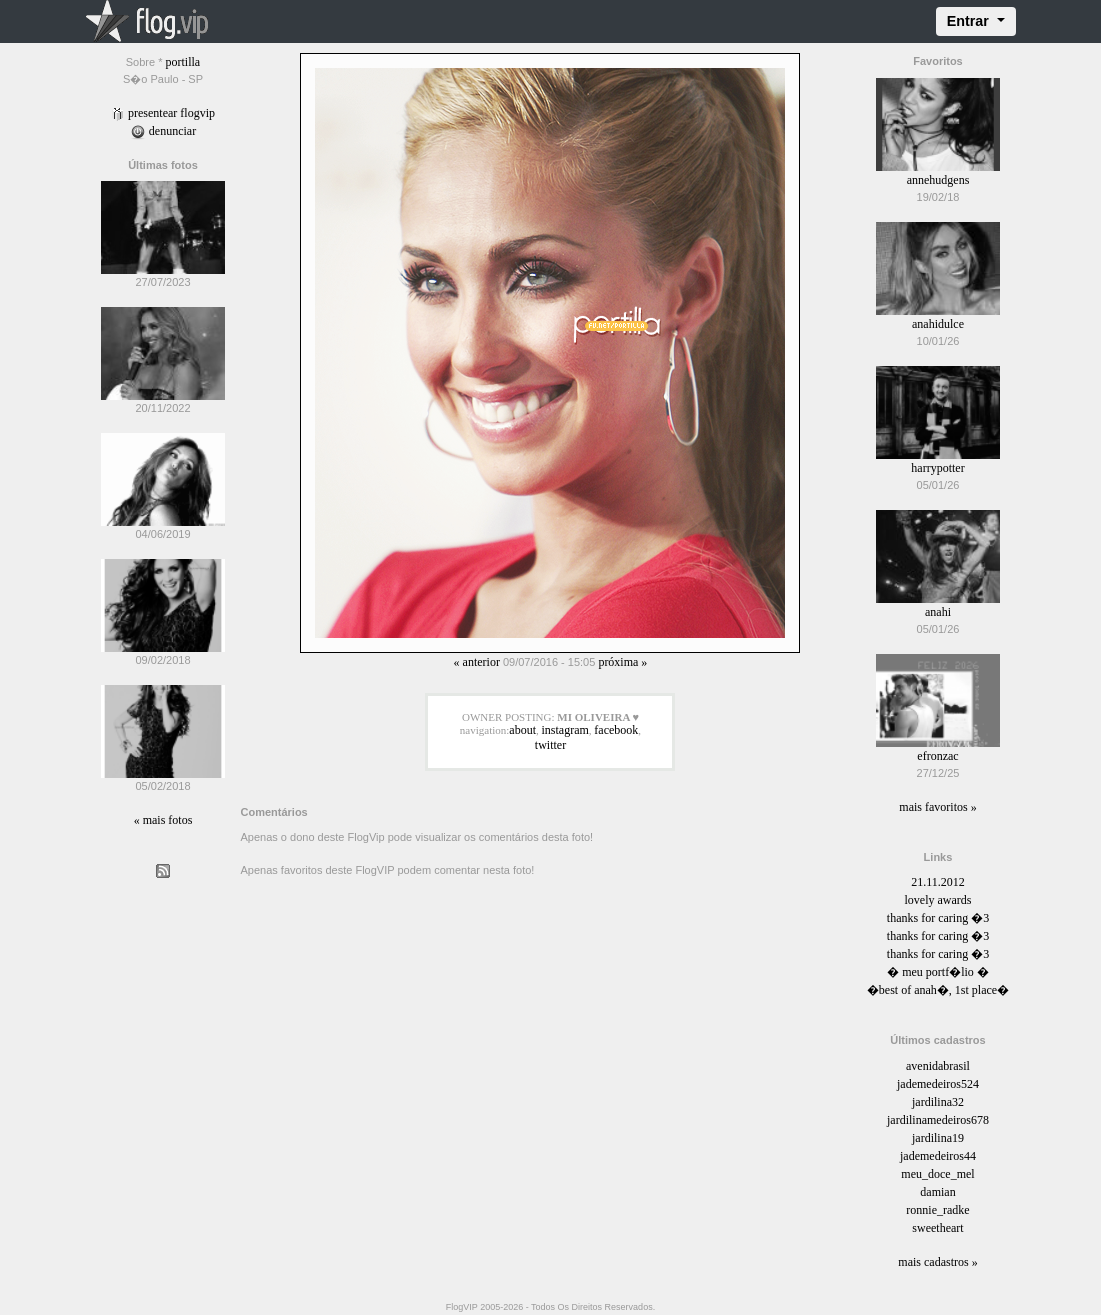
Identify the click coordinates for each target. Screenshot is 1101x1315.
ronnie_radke (937, 1210)
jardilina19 (938, 1138)
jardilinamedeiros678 (938, 1120)
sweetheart (937, 1228)
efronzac (937, 756)
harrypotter (937, 468)
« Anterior (477, 662)
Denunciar (163, 131)
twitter (550, 745)
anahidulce (938, 324)
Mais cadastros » (937, 1262)
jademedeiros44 (938, 1156)
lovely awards (937, 900)
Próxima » (622, 662)
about (522, 730)
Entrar (970, 21)
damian (937, 1192)
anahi (938, 612)
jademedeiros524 (938, 1084)
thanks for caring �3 (938, 918)
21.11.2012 (938, 882)
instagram (565, 730)
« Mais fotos (163, 820)
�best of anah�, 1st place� (938, 990)
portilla (183, 62)
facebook (616, 730)
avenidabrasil (938, 1066)
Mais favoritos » (937, 807)
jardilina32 (938, 1102)
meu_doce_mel (937, 1174)
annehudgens (938, 180)
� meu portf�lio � (938, 972)
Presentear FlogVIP (163, 113)
